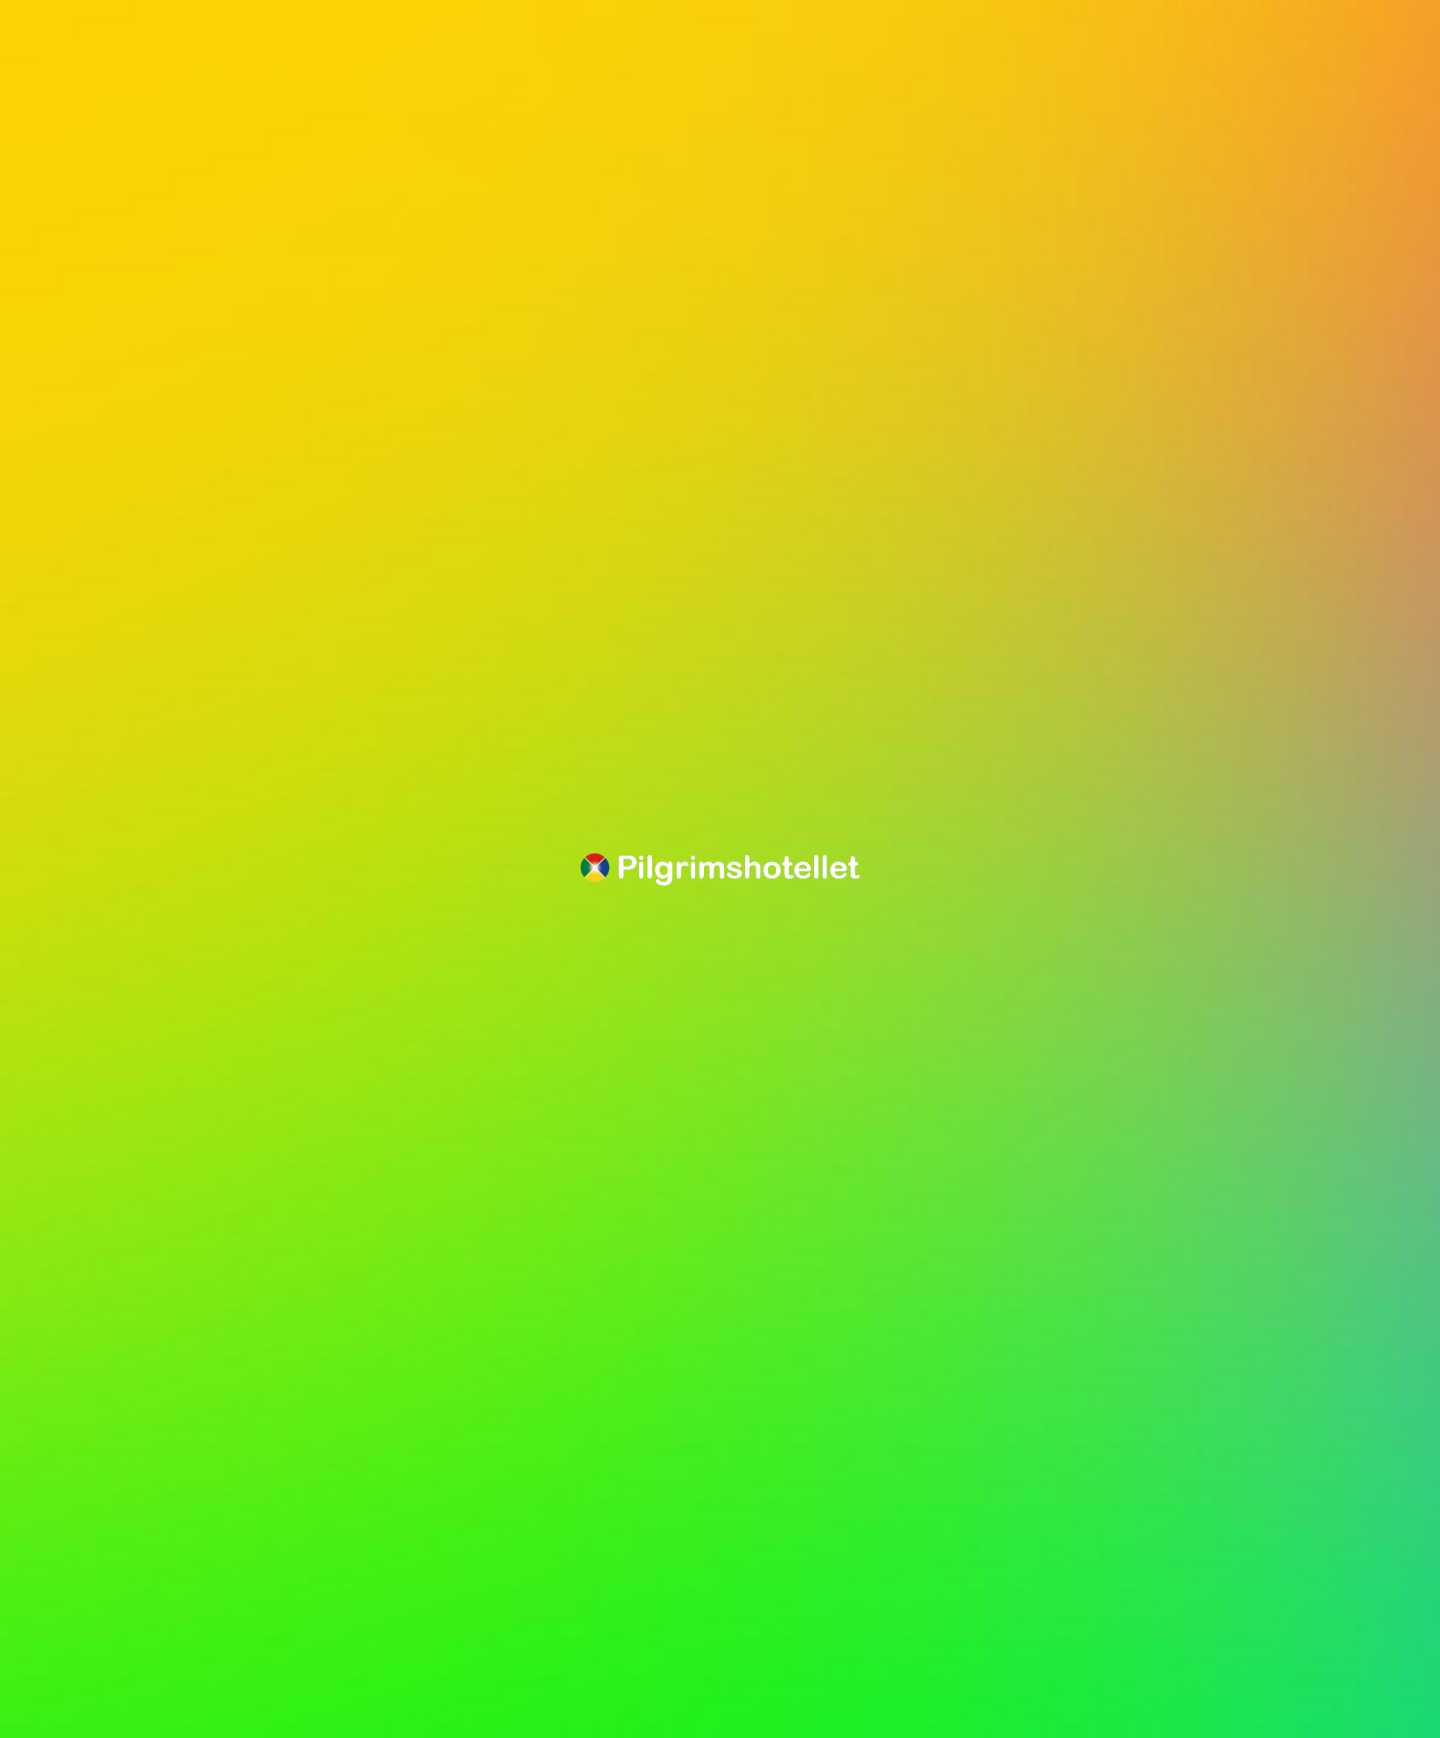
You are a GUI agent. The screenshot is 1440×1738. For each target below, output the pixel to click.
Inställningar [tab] (419, 1375)
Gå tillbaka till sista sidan (161, 206)
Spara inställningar (384, 1650)
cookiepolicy (157, 1605)
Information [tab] (125, 1375)
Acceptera (563, 1650)
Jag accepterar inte (173, 1650)
